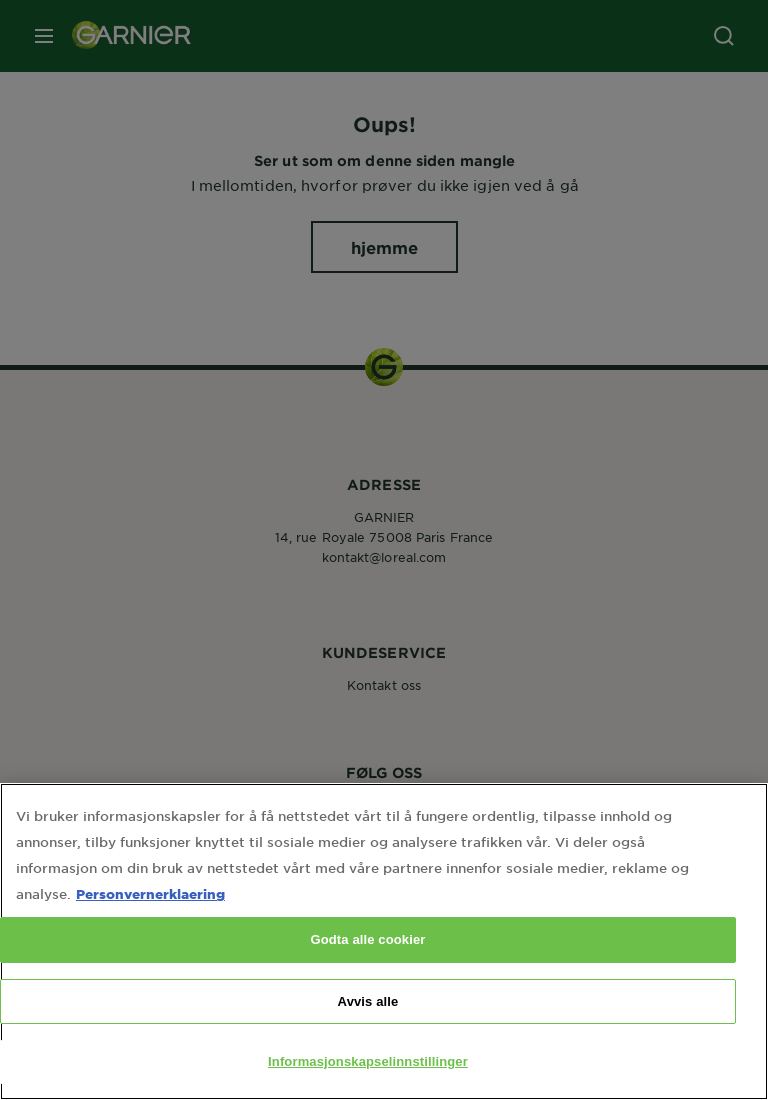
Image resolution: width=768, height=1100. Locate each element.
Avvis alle (368, 1024)
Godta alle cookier (367, 962)
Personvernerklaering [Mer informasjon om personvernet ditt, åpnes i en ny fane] (150, 916)
